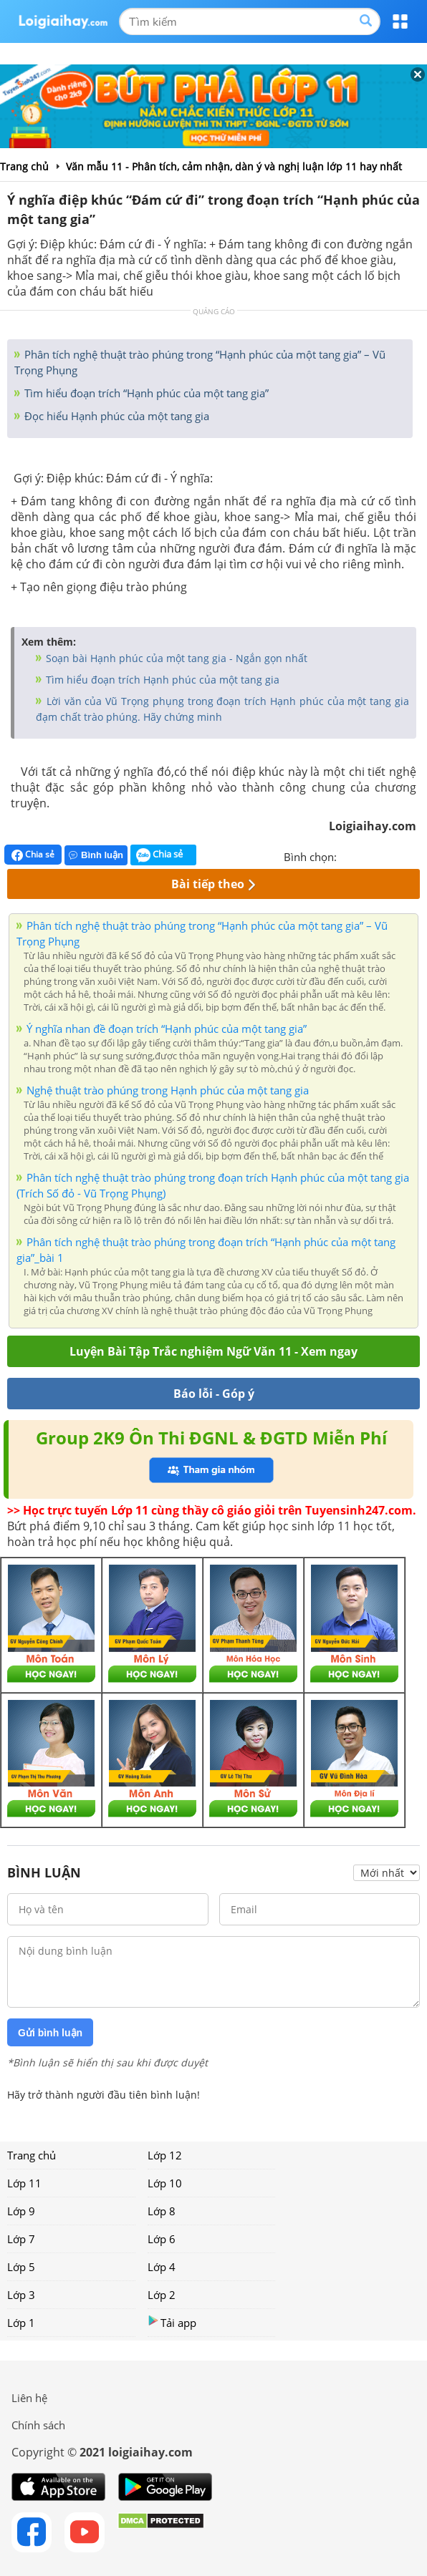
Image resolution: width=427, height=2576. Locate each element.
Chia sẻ (32, 854)
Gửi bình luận (50, 2032)
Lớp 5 (21, 2267)
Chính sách (38, 2425)
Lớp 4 (162, 2267)
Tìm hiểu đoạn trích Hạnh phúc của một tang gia (161, 679)
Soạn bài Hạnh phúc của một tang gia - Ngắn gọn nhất (175, 658)
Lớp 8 (162, 2211)
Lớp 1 (21, 2322)
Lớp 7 (21, 2239)
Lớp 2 (162, 2295)
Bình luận (96, 855)
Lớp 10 (165, 2183)
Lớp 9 (21, 2211)
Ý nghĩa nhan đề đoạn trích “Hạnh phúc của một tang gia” (167, 1028)
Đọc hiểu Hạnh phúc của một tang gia (115, 416)
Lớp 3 (21, 2295)
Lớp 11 (24, 2183)
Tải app (172, 2322)
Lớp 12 (165, 2155)
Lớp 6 (162, 2239)
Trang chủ (31, 2155)
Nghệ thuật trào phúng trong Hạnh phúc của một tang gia (168, 1090)
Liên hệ (29, 2398)
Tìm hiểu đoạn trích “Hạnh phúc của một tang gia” (145, 393)
